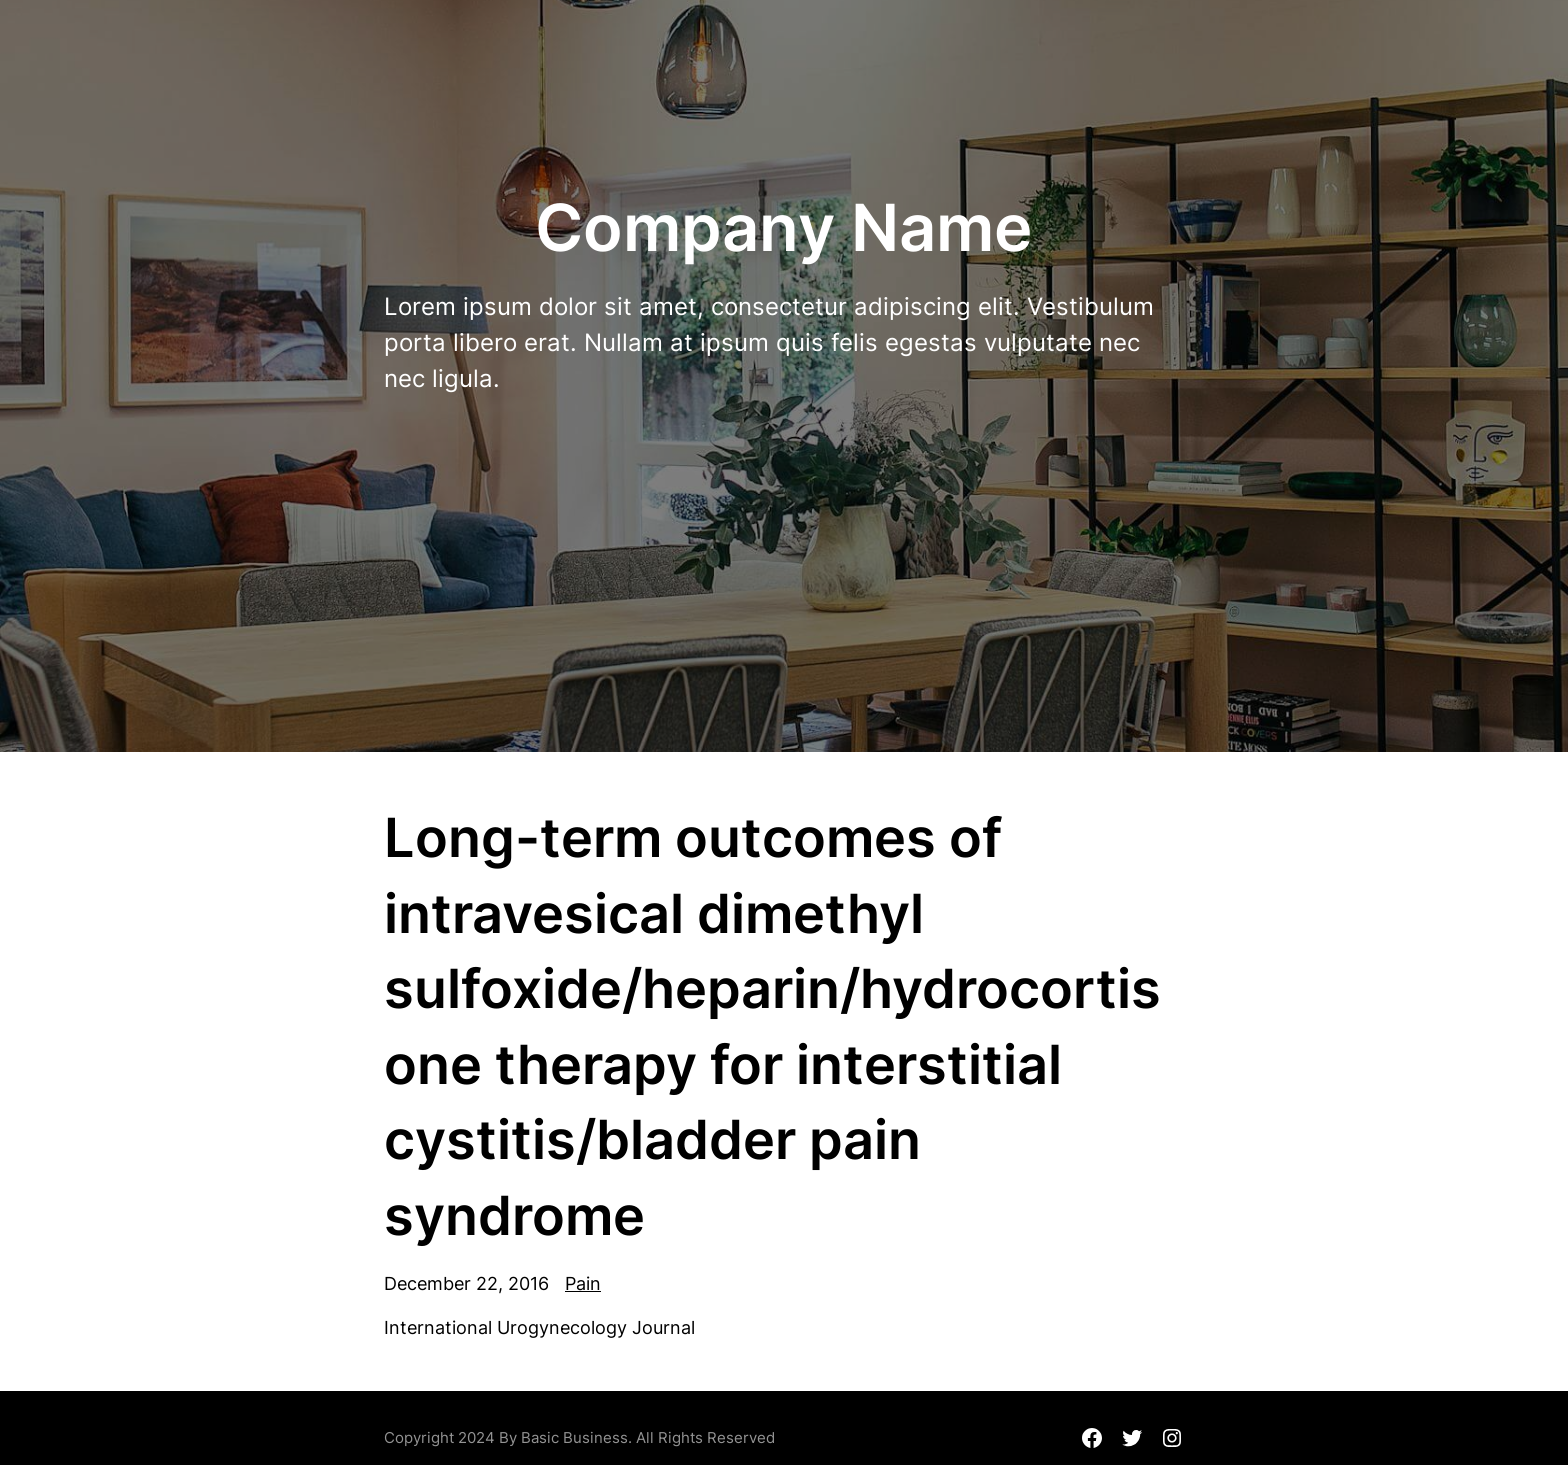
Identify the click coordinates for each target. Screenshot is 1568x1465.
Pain (583, 1283)
